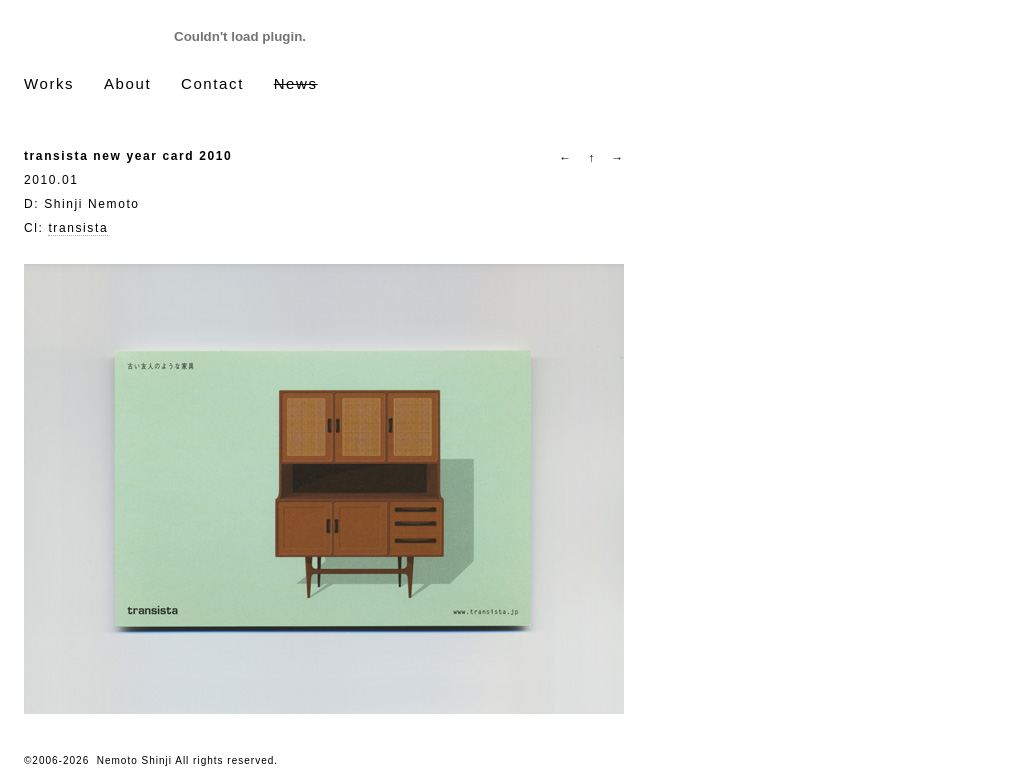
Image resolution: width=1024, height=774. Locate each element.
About (127, 83)
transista (78, 228)
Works (49, 83)
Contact (212, 83)
